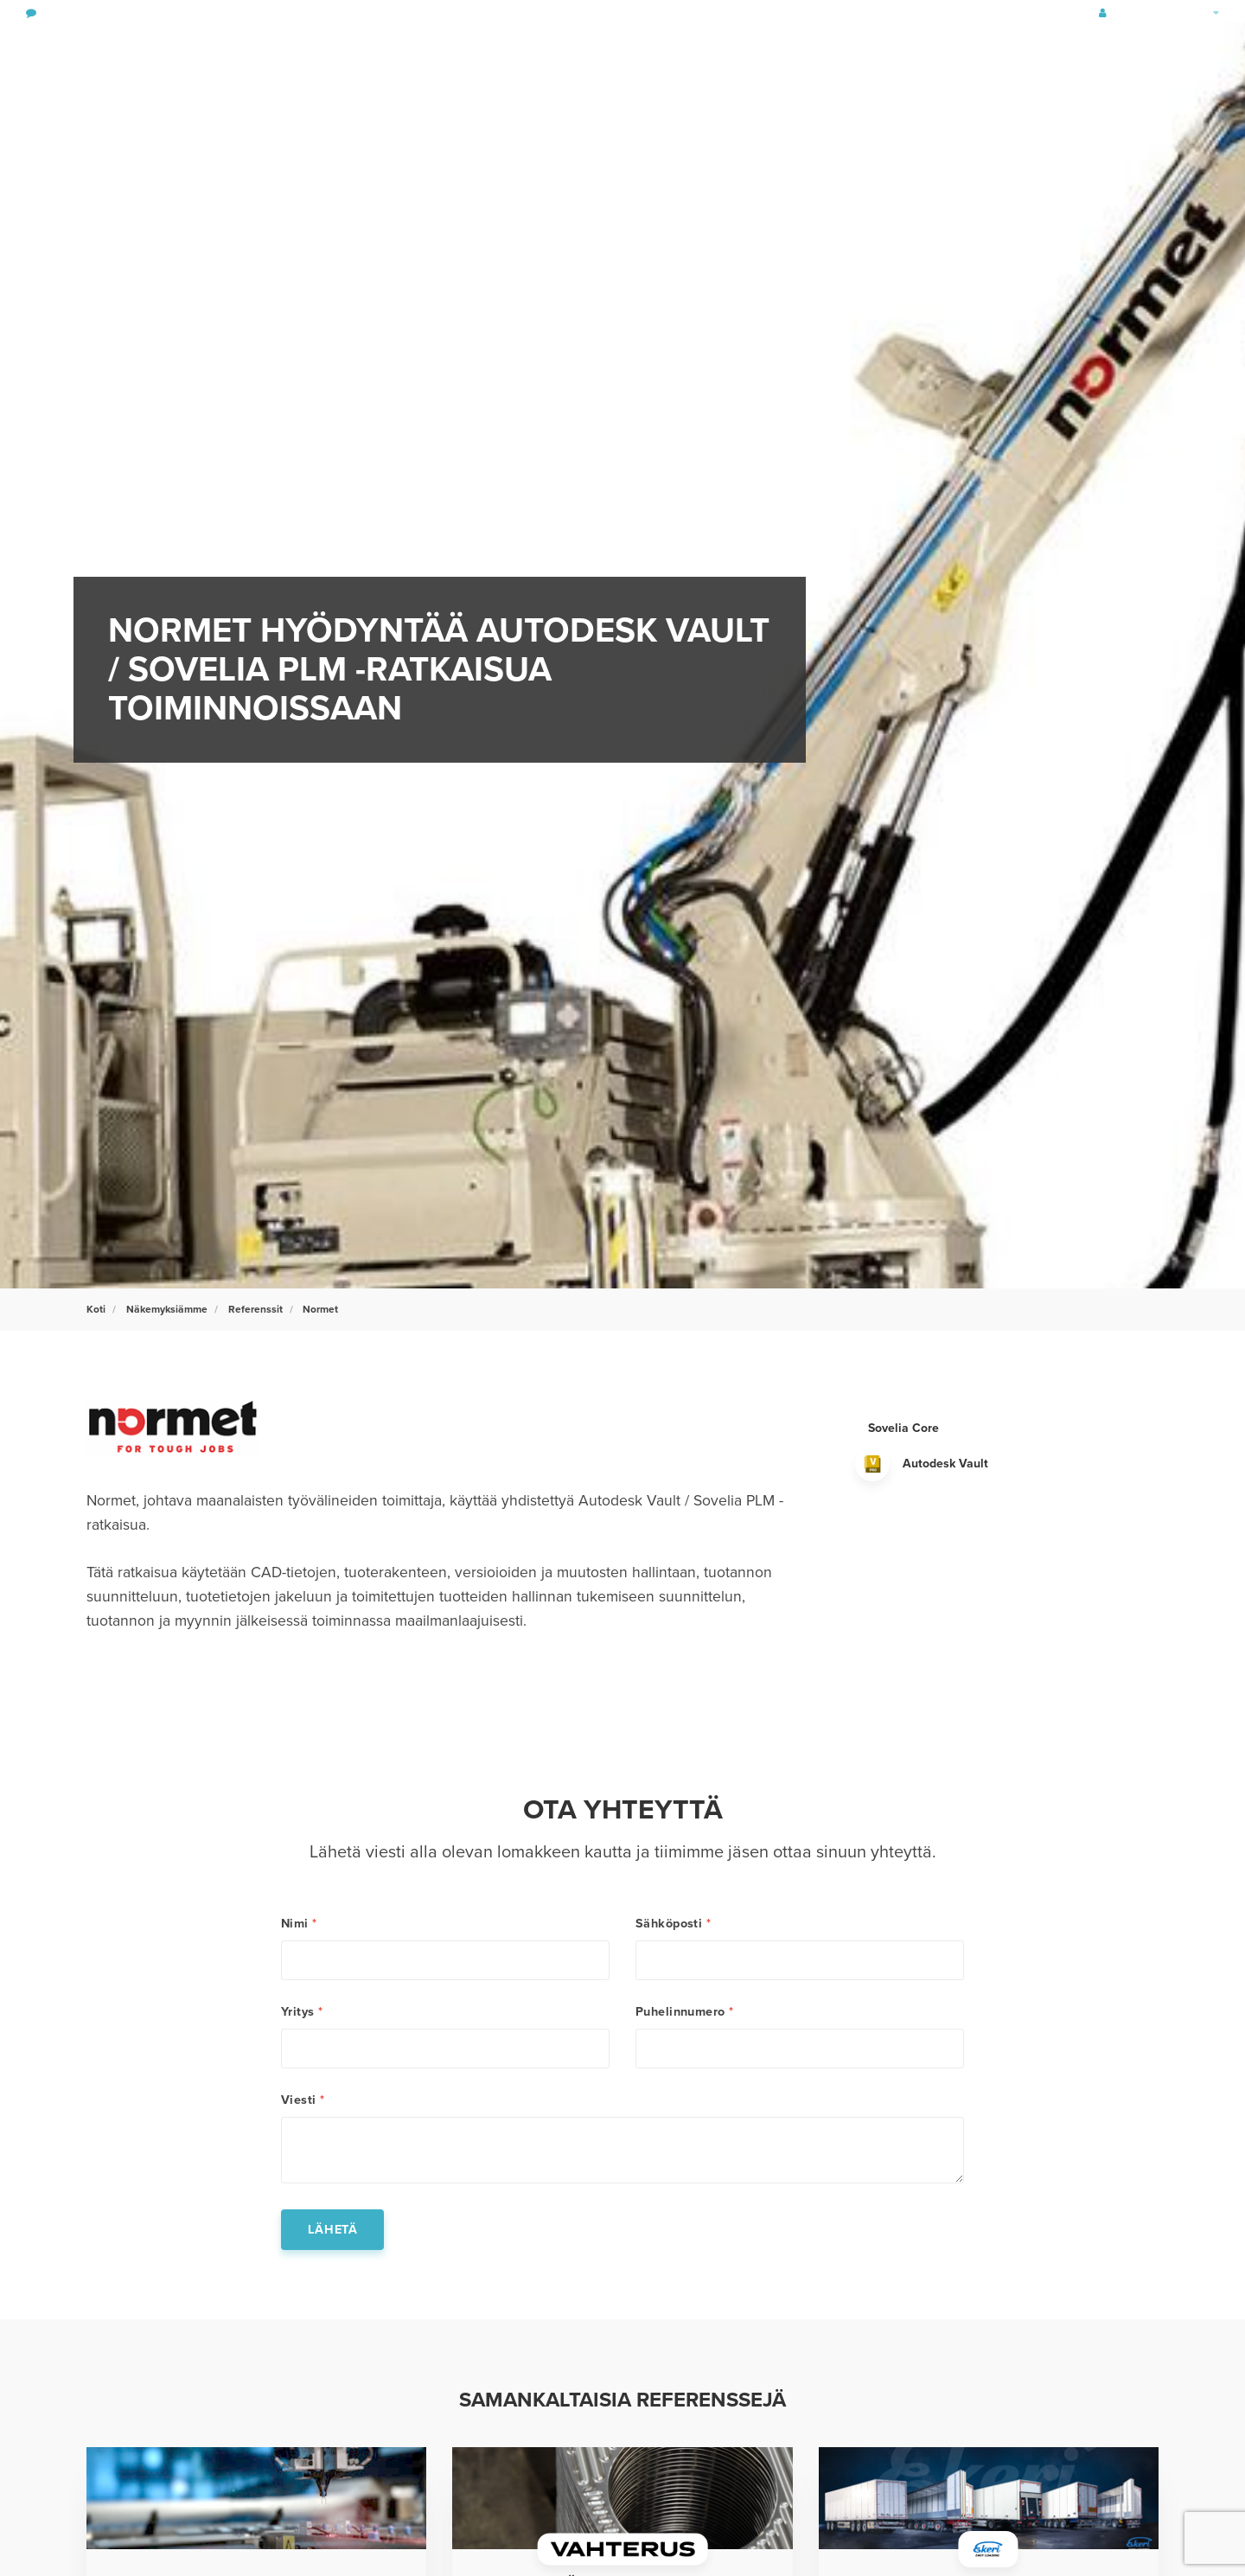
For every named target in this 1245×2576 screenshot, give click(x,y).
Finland (1197, 13)
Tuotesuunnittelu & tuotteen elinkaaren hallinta (261, 56)
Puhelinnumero (684, 2012)
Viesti (302, 2100)
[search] (1189, 56)
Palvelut (685, 55)
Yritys (301, 2012)
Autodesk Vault (945, 1463)
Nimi (299, 1924)
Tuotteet (766, 55)
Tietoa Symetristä (1111, 56)
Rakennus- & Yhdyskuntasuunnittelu (451, 56)
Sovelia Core (903, 1428)
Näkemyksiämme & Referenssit (880, 56)
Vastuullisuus (590, 55)
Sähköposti (673, 1924)
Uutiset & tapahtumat (1009, 56)
